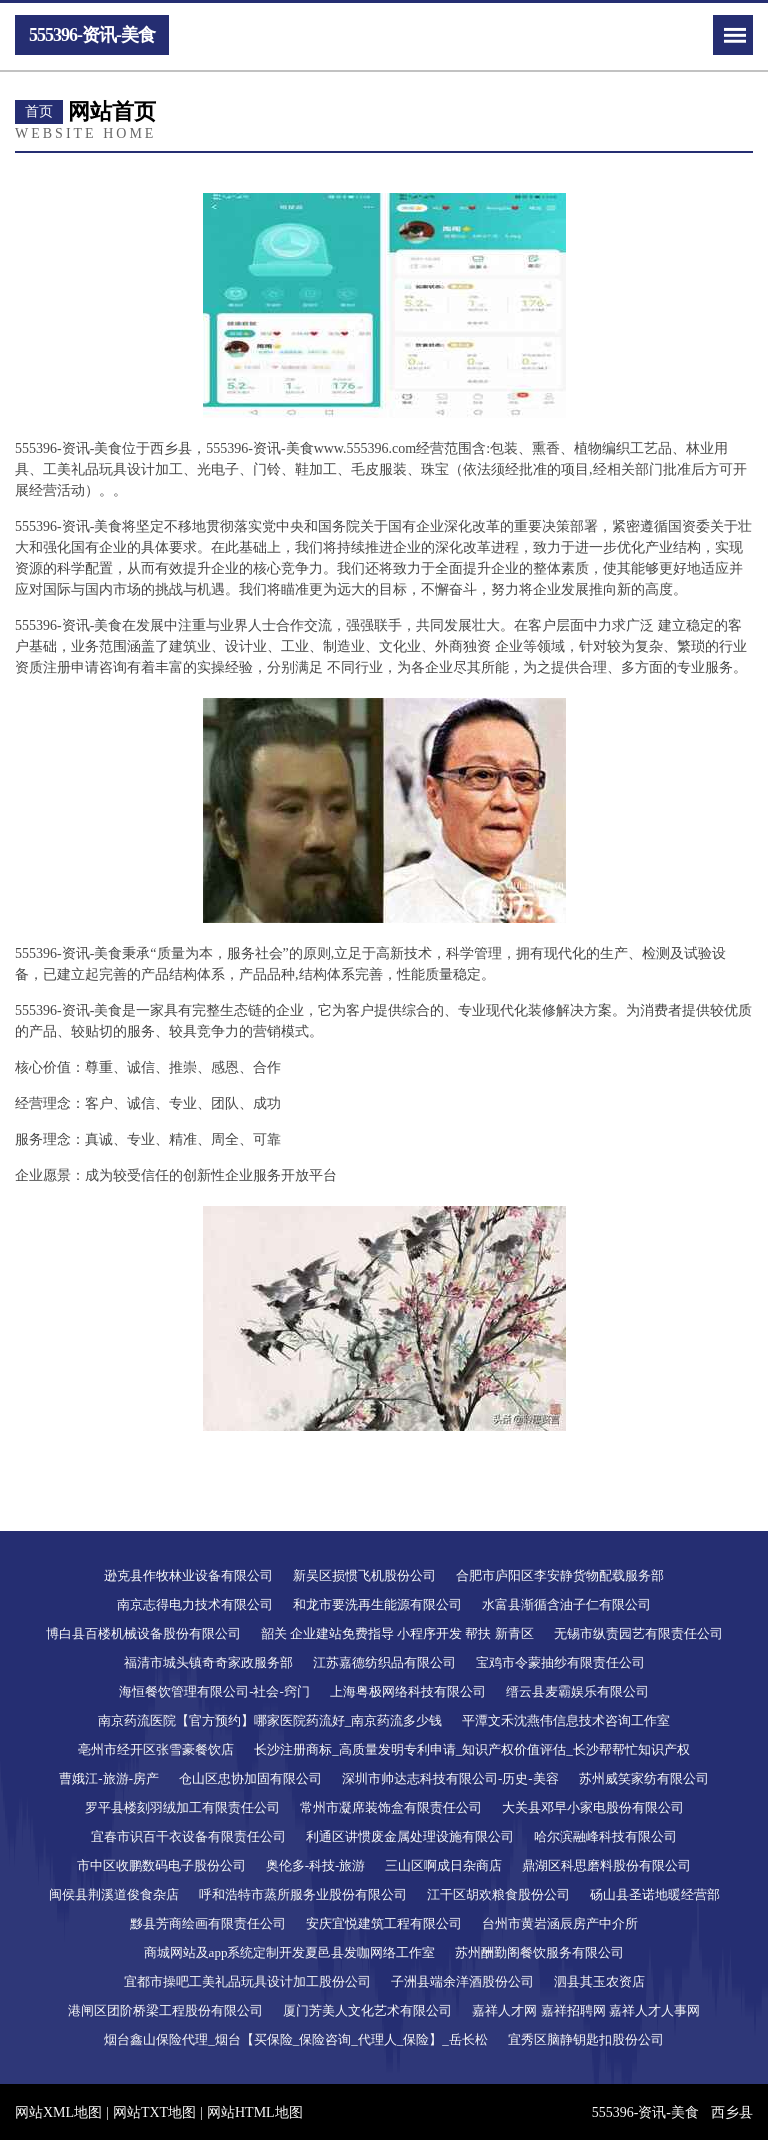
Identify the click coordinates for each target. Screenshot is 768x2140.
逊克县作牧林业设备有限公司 (188, 1575)
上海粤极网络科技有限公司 (408, 1691)
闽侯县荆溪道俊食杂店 (114, 1894)
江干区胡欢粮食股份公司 (498, 1894)
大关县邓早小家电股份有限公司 (593, 1807)
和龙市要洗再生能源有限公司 (377, 1604)
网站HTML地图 (255, 2112)
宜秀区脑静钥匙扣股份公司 (586, 2039)
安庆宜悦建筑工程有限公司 (384, 1923)
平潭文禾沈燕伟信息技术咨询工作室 (566, 1720)
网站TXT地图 (154, 2112)
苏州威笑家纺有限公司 (644, 1778)
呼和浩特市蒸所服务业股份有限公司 (303, 1894)
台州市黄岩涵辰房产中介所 (560, 1923)
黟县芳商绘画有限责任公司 (208, 1923)
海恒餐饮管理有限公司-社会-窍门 (214, 1691)
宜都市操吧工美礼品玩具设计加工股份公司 (247, 1981)
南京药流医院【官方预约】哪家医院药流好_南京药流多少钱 (270, 1720)
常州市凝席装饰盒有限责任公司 (391, 1807)
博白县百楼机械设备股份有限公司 (143, 1633)
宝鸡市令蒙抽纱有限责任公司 (560, 1662)
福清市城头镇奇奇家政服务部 (208, 1662)
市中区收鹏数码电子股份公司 (161, 1865)
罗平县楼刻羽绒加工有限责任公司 (182, 1807)
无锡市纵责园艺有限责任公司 (638, 1633)
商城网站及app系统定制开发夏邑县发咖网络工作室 (290, 1952)
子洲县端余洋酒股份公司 (462, 1981)
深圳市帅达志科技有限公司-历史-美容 (450, 1778)
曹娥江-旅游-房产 (109, 1778)
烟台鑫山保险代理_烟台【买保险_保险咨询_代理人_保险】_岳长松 (296, 2039)
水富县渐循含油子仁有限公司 (566, 1604)
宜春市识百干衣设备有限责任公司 (188, 1836)
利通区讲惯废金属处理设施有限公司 (410, 1836)
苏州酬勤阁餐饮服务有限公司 (539, 1952)
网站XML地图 (58, 2112)
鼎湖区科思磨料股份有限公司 (606, 1865)
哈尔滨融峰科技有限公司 (605, 1836)
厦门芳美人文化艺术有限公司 (367, 2010)
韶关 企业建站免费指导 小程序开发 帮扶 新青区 (397, 1633)
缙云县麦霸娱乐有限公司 (577, 1691)
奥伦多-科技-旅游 (316, 1865)
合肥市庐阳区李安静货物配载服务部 (560, 1575)
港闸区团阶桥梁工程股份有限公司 (165, 2010)
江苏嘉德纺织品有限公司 (384, 1662)
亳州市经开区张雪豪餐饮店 (156, 1749)
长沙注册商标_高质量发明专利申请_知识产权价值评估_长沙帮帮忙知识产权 (472, 1749)
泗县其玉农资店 (599, 1981)
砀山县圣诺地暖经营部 (655, 1894)
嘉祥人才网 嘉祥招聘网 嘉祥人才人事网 (586, 2010)
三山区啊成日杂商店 (443, 1865)
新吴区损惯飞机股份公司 (364, 1575)
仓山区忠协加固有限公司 (250, 1778)
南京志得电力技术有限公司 (195, 1604)
